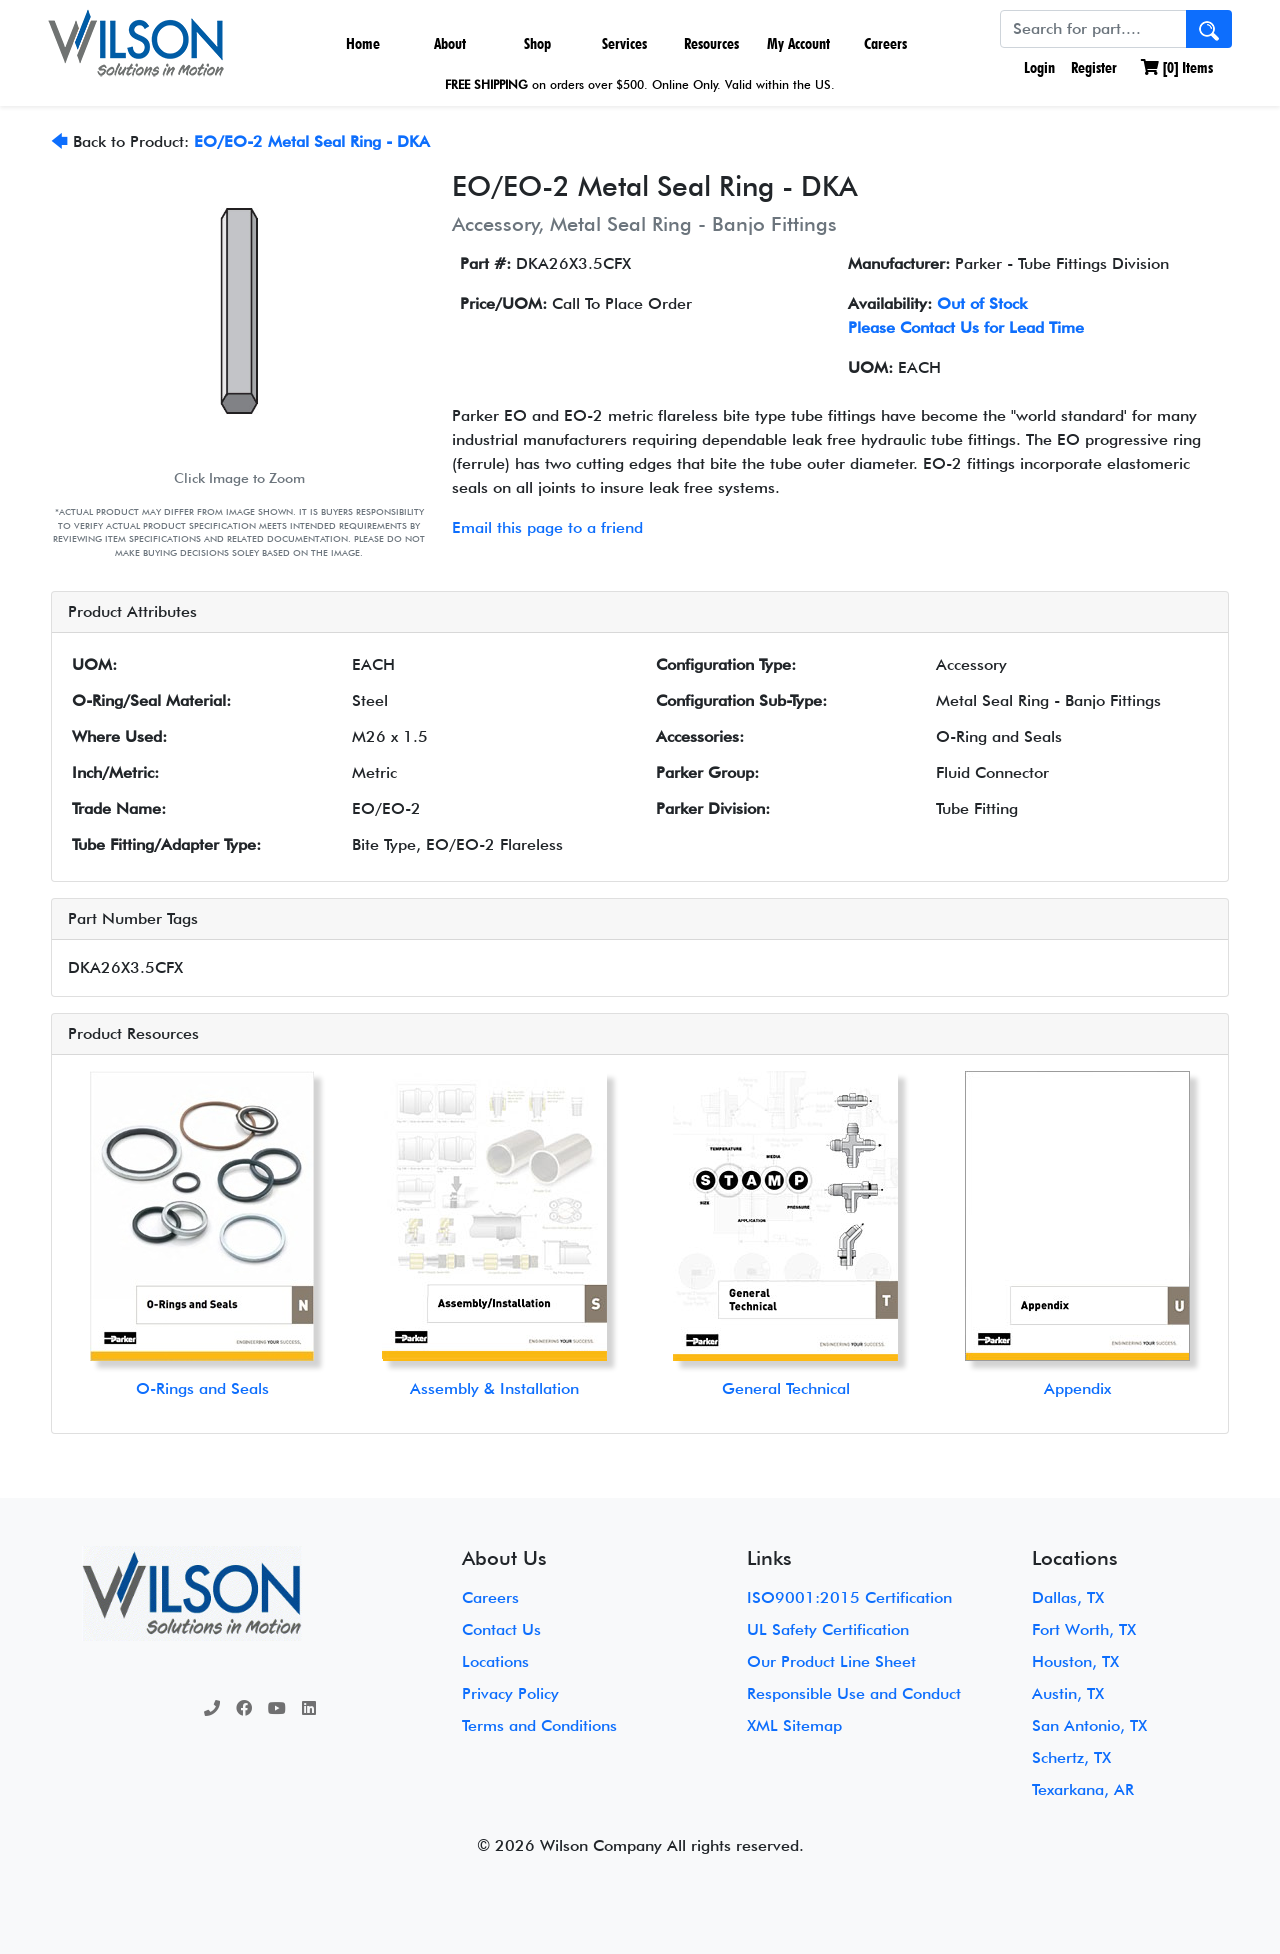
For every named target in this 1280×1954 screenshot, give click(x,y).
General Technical (786, 1388)
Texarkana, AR (1083, 1789)
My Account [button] (798, 43)
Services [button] (624, 43)
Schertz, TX (1071, 1757)
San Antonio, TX (1089, 1725)
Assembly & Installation (494, 1388)
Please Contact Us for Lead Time (966, 327)
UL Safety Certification (828, 1629)
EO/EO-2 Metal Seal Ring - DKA (312, 141)
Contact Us (501, 1629)
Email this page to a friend (547, 527)
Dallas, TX (1068, 1597)
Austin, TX (1068, 1693)
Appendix (1077, 1388)
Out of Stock (982, 303)
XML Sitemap (794, 1725)
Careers (885, 43)
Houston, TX (1075, 1661)
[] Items (1177, 67)
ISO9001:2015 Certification (849, 1597)
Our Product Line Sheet (831, 1661)
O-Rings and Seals (202, 1388)
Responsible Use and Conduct (854, 1693)
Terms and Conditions (539, 1725)
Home (363, 43)
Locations (495, 1661)
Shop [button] (537, 43)
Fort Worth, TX (1084, 1629)
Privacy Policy (510, 1693)
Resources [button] (711, 43)
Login (1037, 67)
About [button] (450, 43)
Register (1094, 67)
